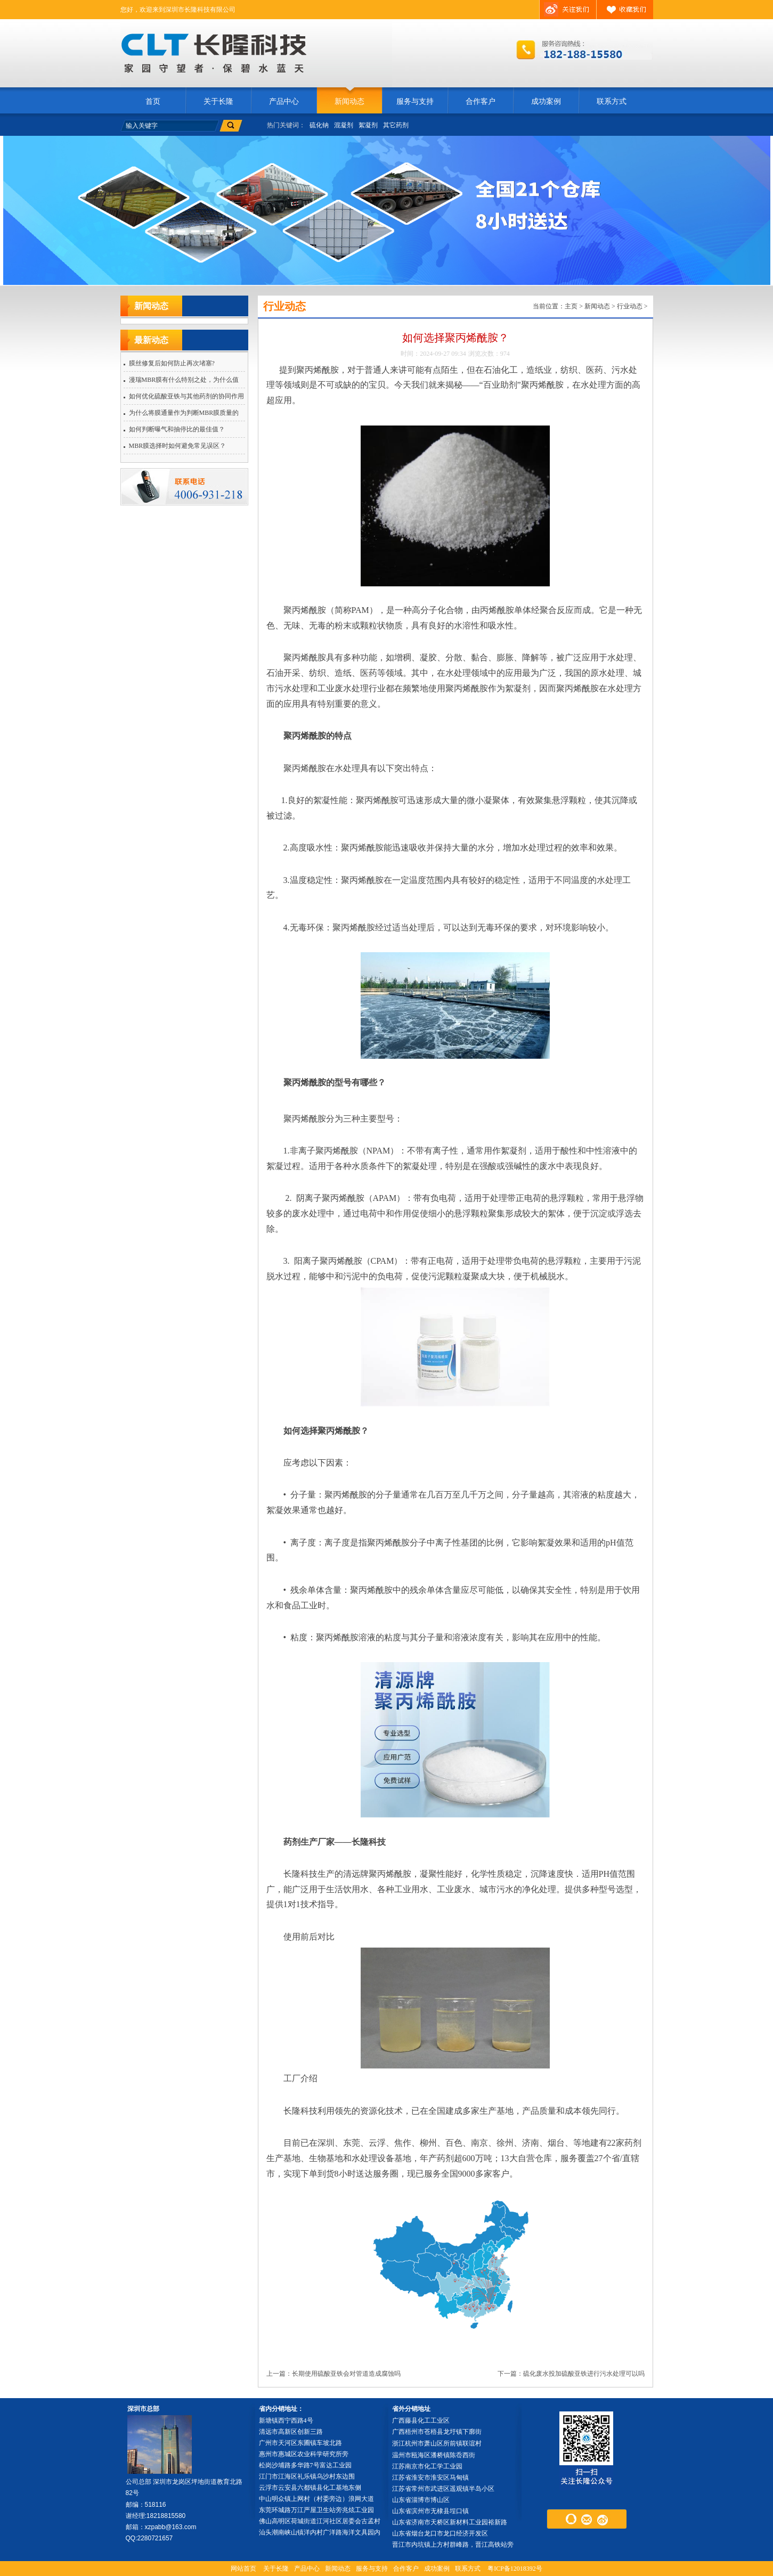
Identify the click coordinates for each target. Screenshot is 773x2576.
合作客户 (480, 101)
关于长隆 (218, 101)
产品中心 (284, 101)
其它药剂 (396, 125)
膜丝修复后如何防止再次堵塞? (172, 363)
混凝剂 (343, 125)
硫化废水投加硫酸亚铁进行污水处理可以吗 (584, 2373)
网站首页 (243, 2568)
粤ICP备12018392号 (514, 2568)
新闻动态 (349, 101)
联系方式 (611, 101)
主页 (571, 306)
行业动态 (629, 306)
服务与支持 (415, 101)
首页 (152, 101)
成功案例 (546, 101)
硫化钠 (319, 125)
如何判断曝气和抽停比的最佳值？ (177, 429)
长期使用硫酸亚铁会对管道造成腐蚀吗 (346, 2373)
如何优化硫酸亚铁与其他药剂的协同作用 (186, 396)
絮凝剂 (368, 125)
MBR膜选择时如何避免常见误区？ (177, 445)
